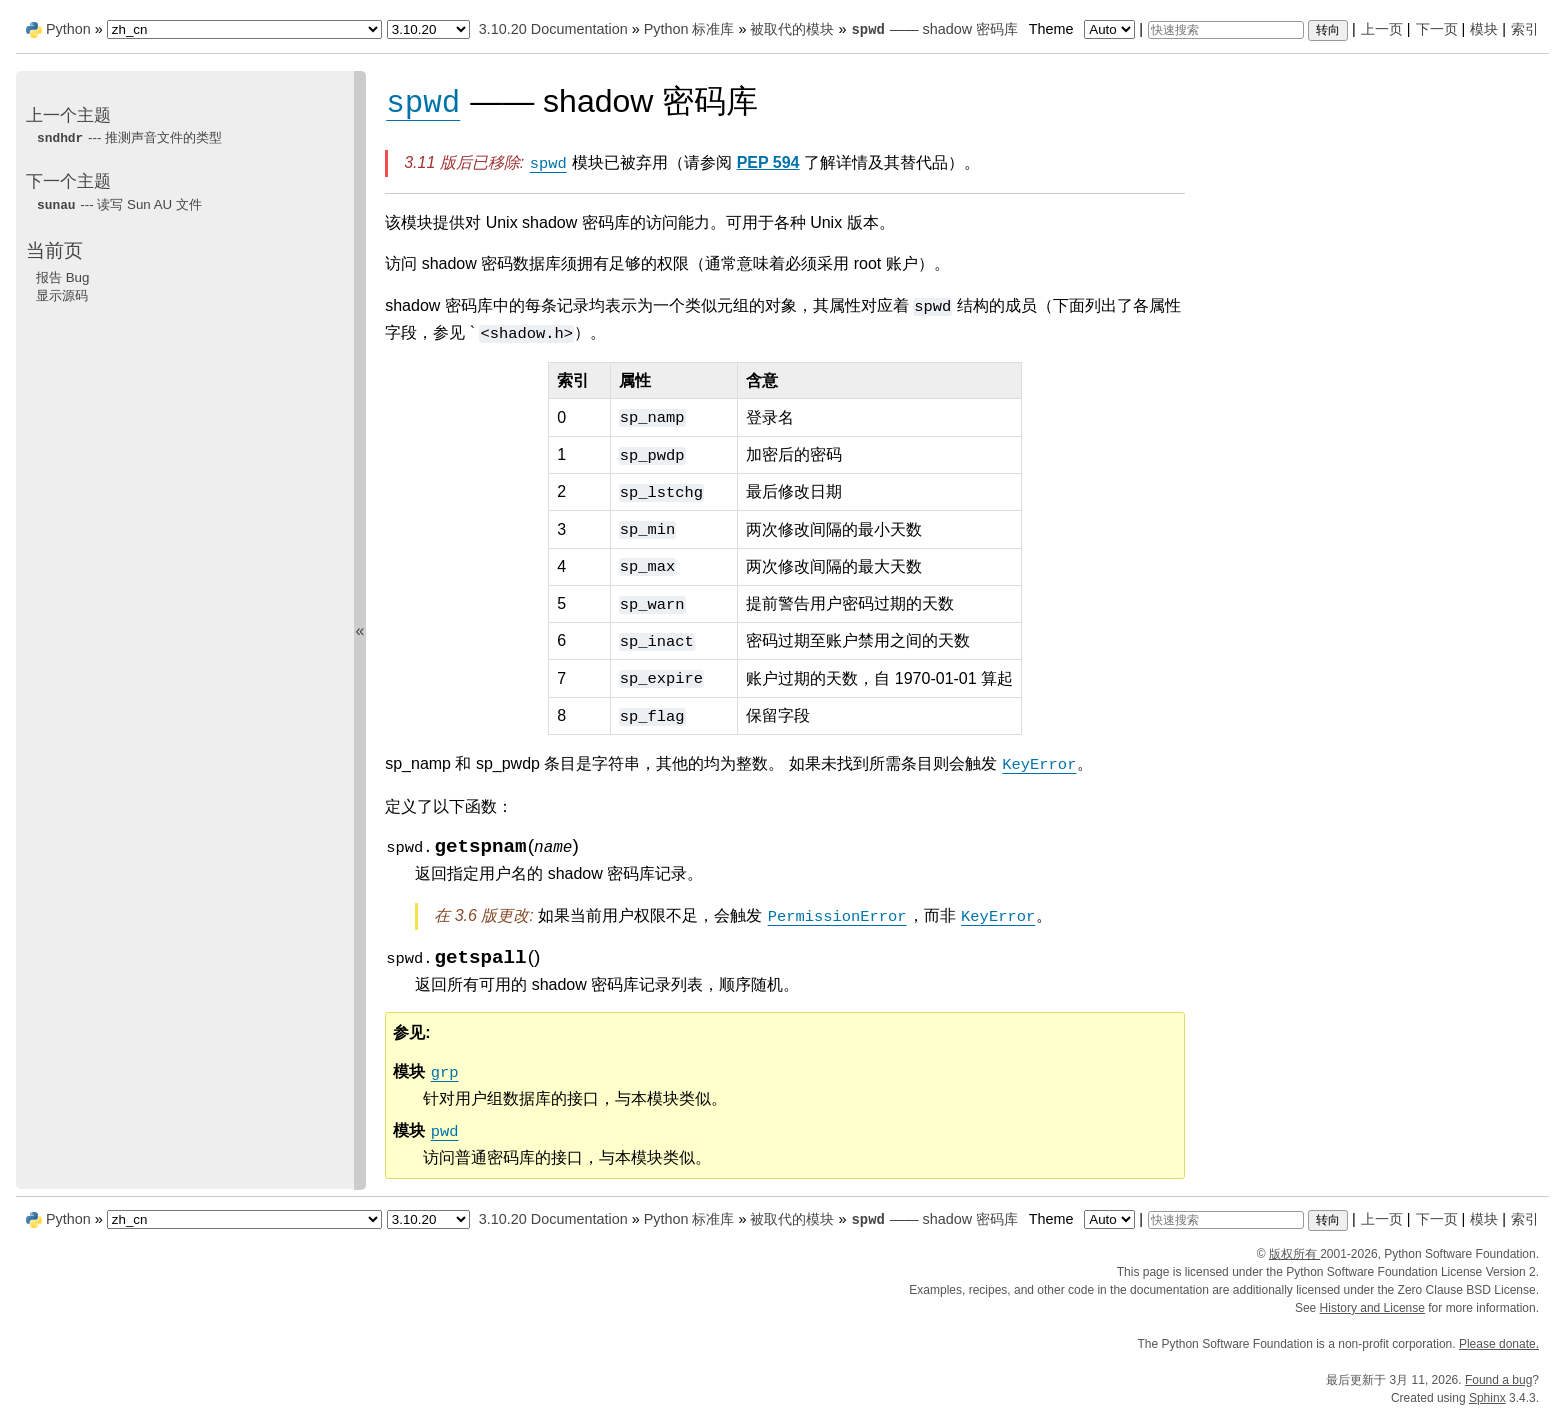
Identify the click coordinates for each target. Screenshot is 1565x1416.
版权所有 (1294, 1254)
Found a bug (1498, 1380)
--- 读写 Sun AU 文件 (119, 204)
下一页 (1437, 29)
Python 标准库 (689, 29)
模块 (1484, 29)
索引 (1525, 29)
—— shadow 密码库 (934, 29)
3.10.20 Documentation (553, 29)
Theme (1084, 29)
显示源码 (62, 295)
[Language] (244, 29)
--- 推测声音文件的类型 (129, 137)
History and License (1372, 1308)
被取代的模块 (792, 29)
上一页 (1382, 29)
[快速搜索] (1226, 30)
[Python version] (428, 29)
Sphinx (1487, 1398)
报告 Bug (62, 277)
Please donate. (1499, 1344)
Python (68, 29)
